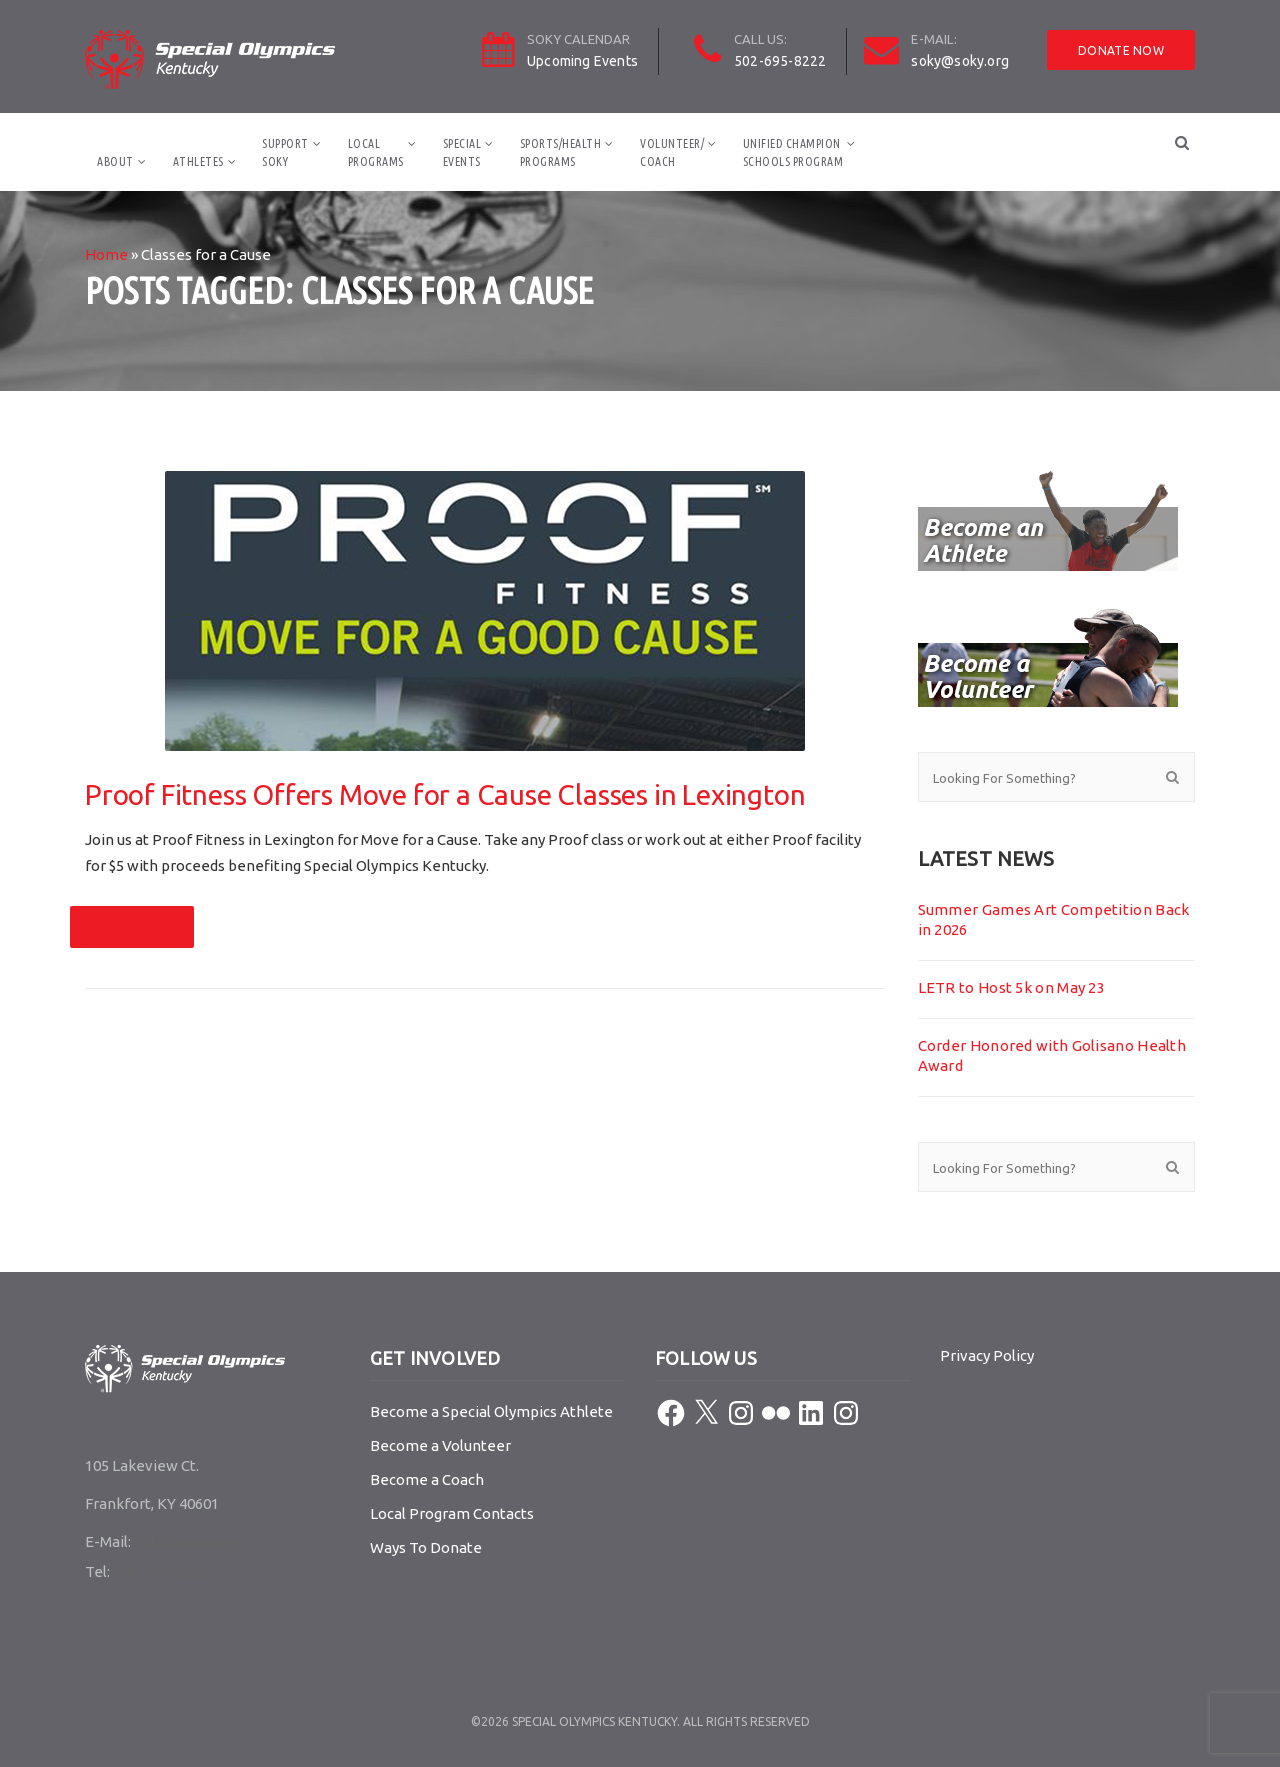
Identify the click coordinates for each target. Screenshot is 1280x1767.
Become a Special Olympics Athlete (491, 1411)
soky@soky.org (960, 61)
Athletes (198, 161)
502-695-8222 (780, 61)
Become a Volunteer (440, 1445)
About (115, 161)
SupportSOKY (285, 152)
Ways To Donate (426, 1547)
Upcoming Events (582, 61)
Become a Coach (427, 1479)
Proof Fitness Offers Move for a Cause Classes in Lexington (445, 794)
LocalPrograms (376, 152)
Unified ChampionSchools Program (793, 152)
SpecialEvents (462, 152)
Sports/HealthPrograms (561, 152)
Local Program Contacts (452, 1513)
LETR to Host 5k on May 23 (1012, 987)
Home (106, 254)
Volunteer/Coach (672, 152)
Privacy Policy (987, 1355)
